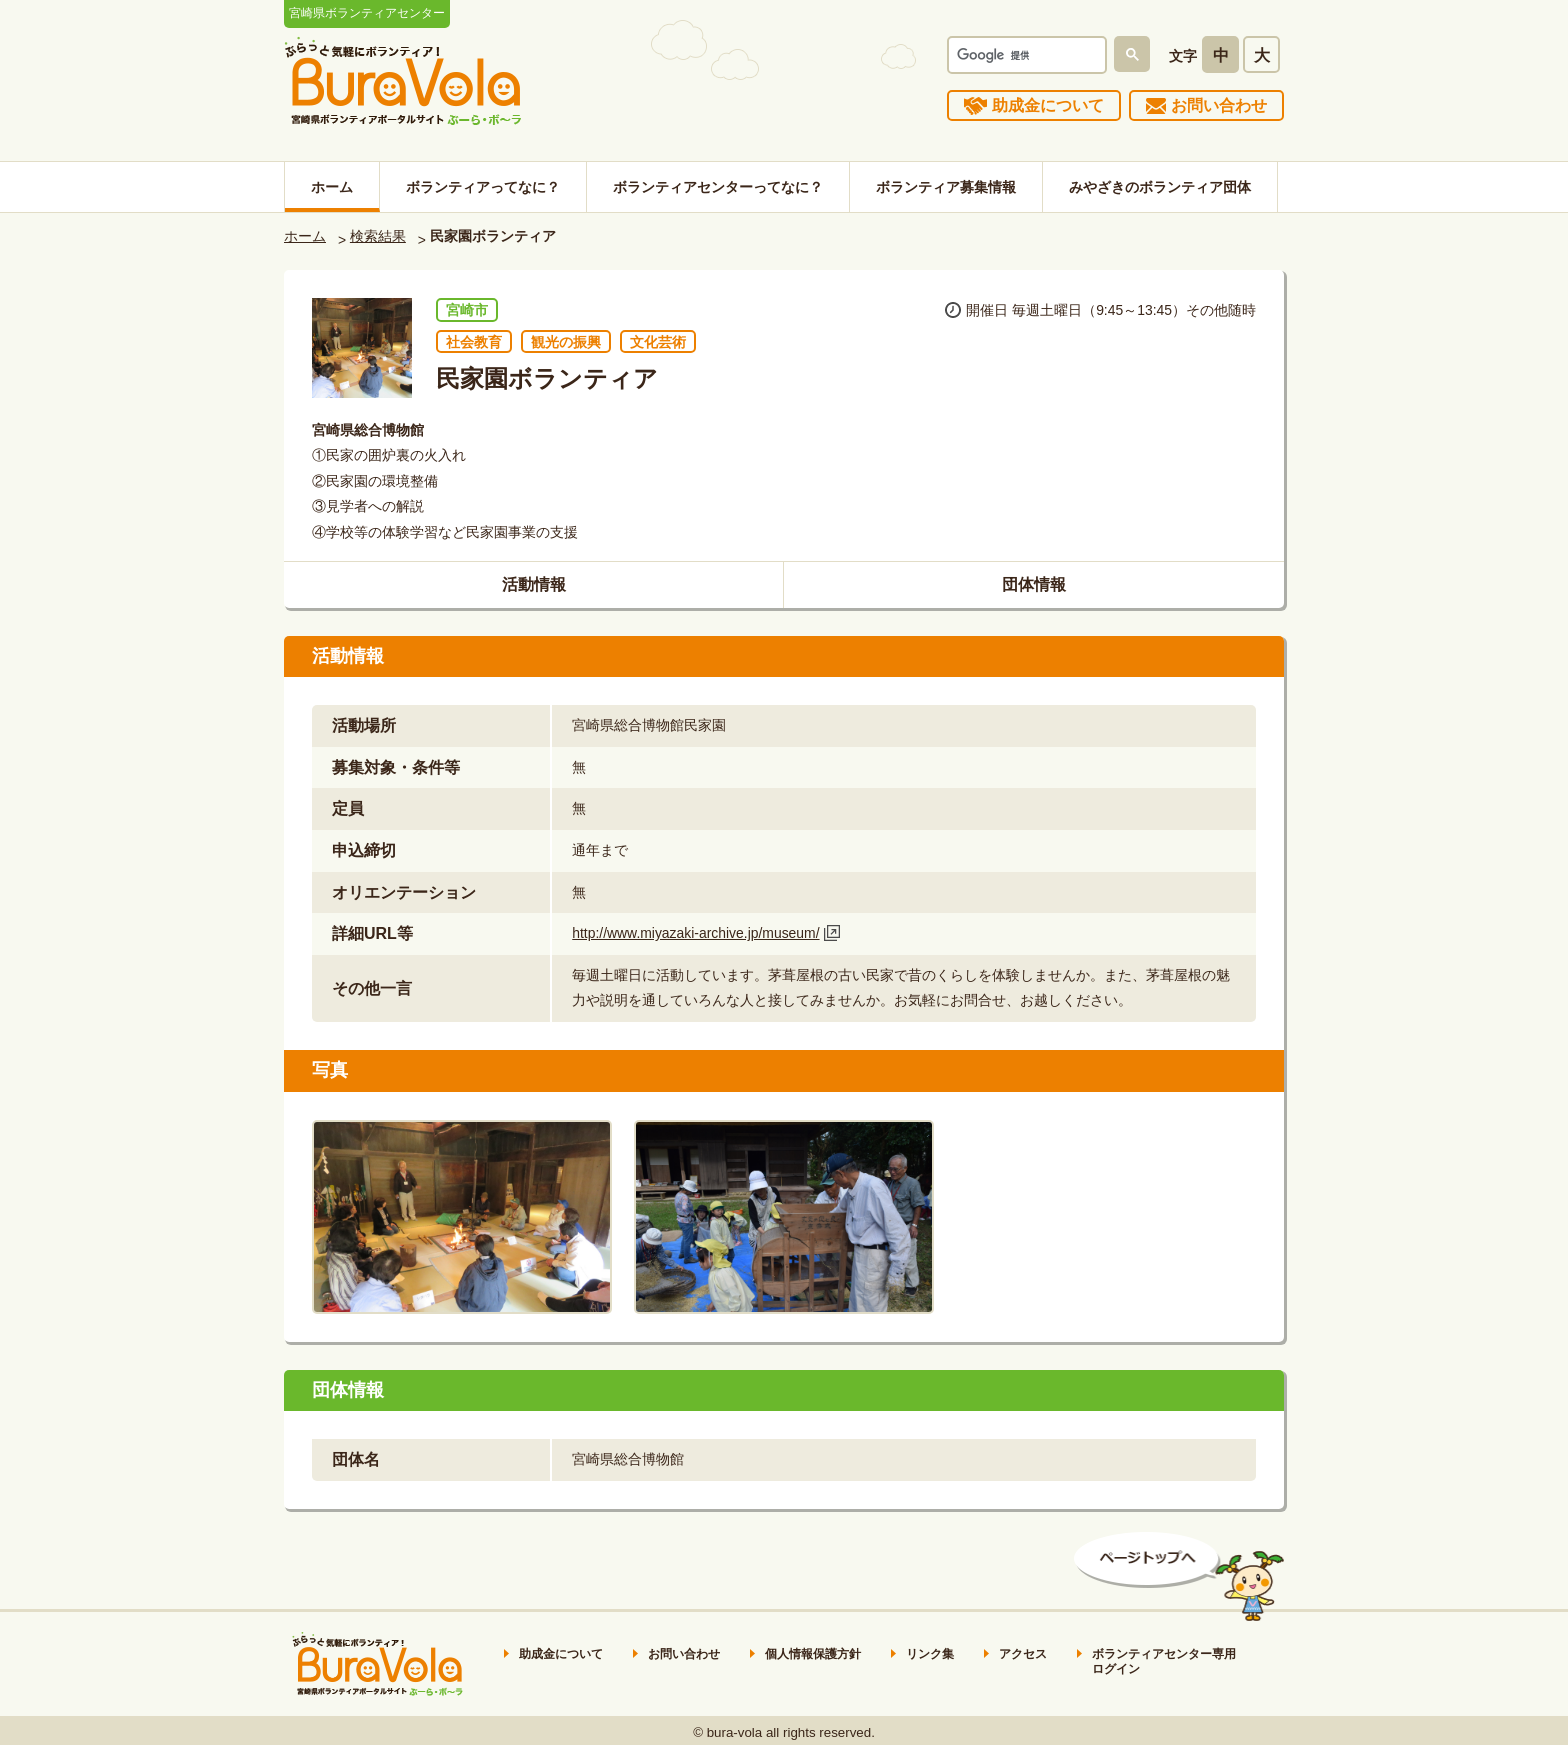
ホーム (332, 187)
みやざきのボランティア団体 (1160, 187)
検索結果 (378, 236)
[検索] (1025, 55)
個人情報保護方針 (813, 1654)
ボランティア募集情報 (946, 187)
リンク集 (930, 1654)
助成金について (1048, 105)
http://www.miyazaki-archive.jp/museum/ (695, 933)
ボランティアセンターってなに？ (718, 187)
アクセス (1023, 1654)
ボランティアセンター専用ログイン (1164, 1662)
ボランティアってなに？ (483, 187)
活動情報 (534, 584)
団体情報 (1034, 584)
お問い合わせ (1219, 105)
